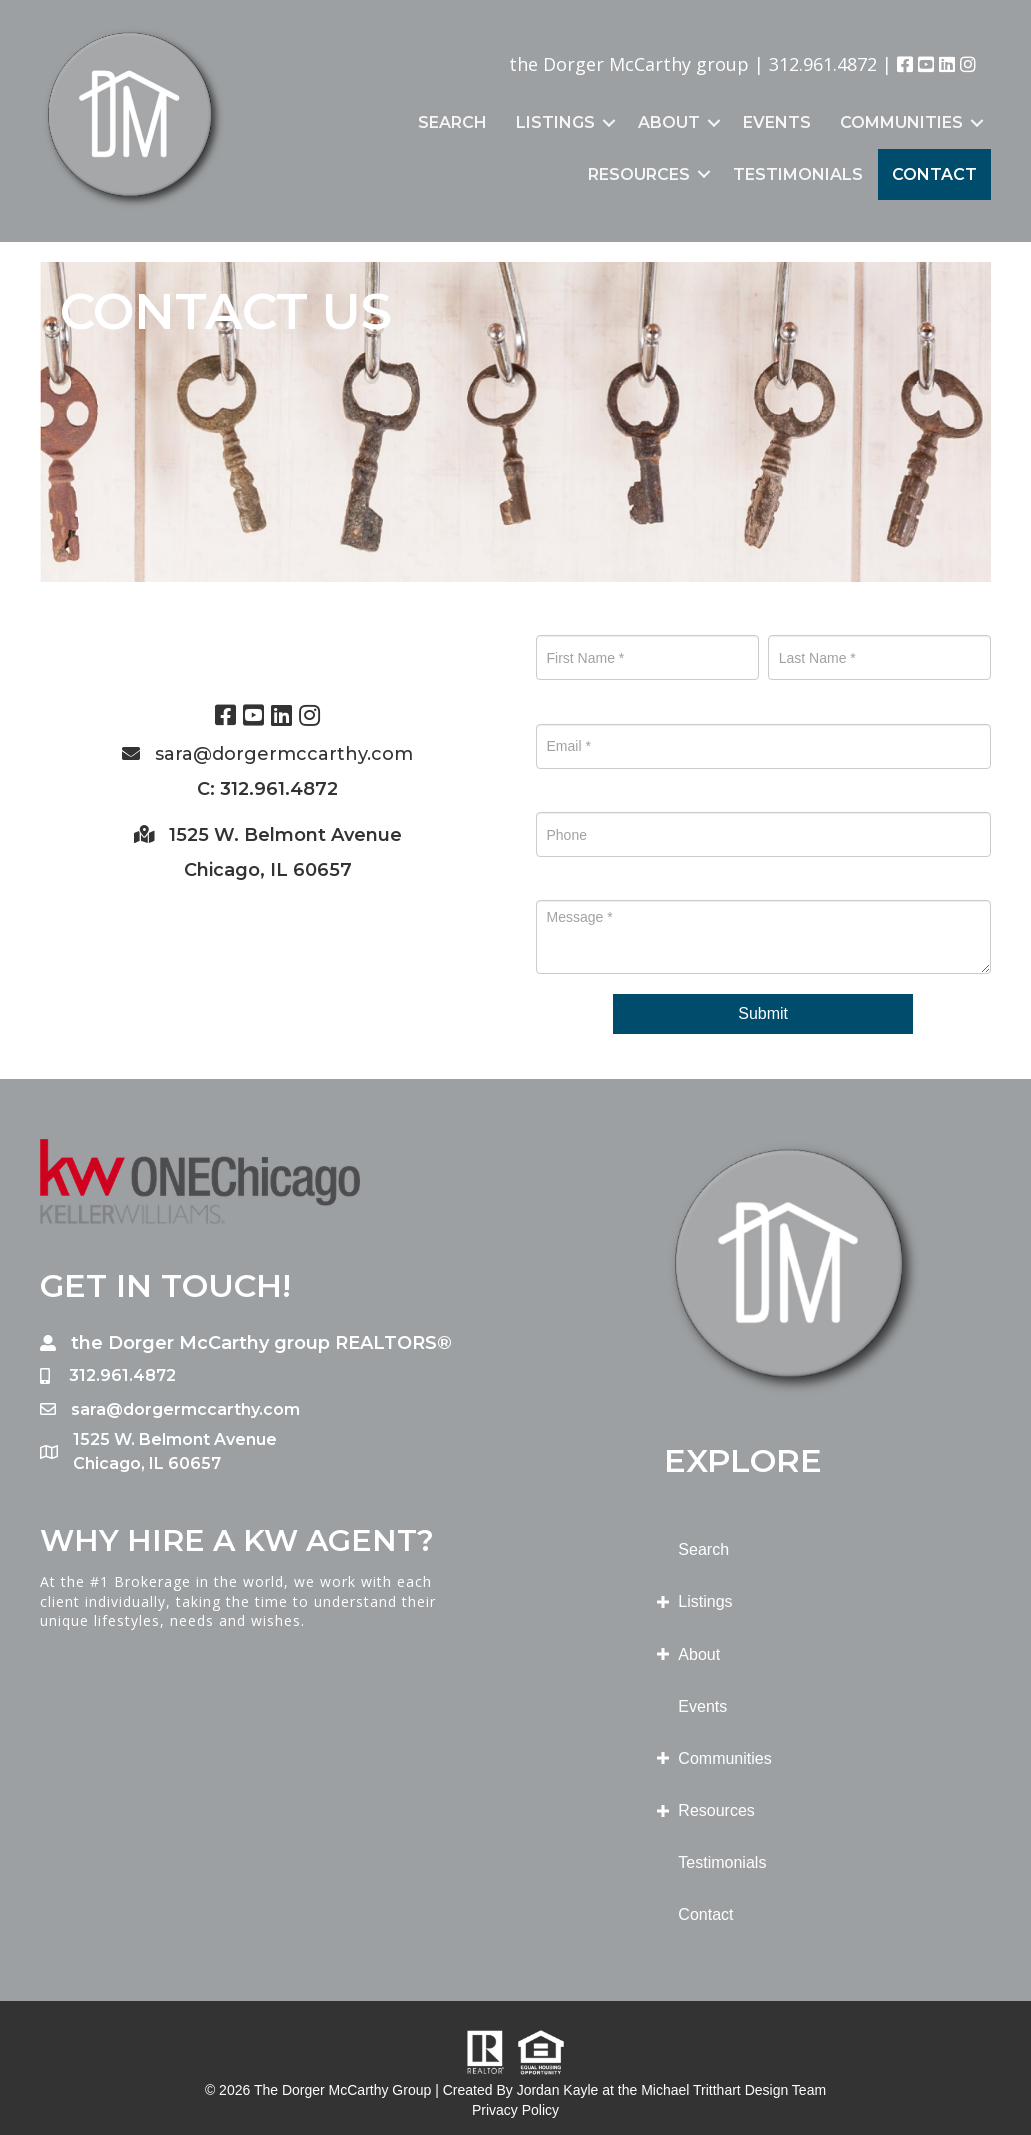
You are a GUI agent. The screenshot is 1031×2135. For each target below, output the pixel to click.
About (669, 122)
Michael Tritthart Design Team (733, 2090)
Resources (639, 174)
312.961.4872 (823, 64)
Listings (555, 122)
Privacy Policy (515, 2110)
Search (452, 122)
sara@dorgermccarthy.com (284, 754)
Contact (934, 174)
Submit (763, 1013)
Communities (901, 122)
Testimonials (798, 174)
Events (777, 122)
